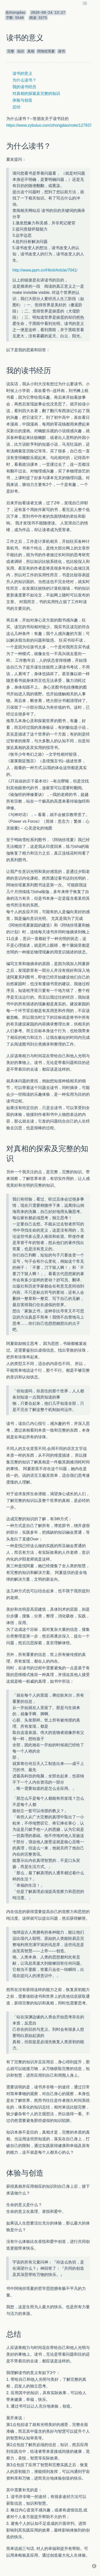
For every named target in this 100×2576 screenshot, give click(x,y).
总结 (16, 107)
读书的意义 (22, 73)
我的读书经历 (24, 87)
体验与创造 (22, 100)
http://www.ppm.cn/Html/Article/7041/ (44, 270)
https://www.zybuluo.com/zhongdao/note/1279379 (50, 125)
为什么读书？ (24, 80)
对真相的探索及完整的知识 (36, 93)
